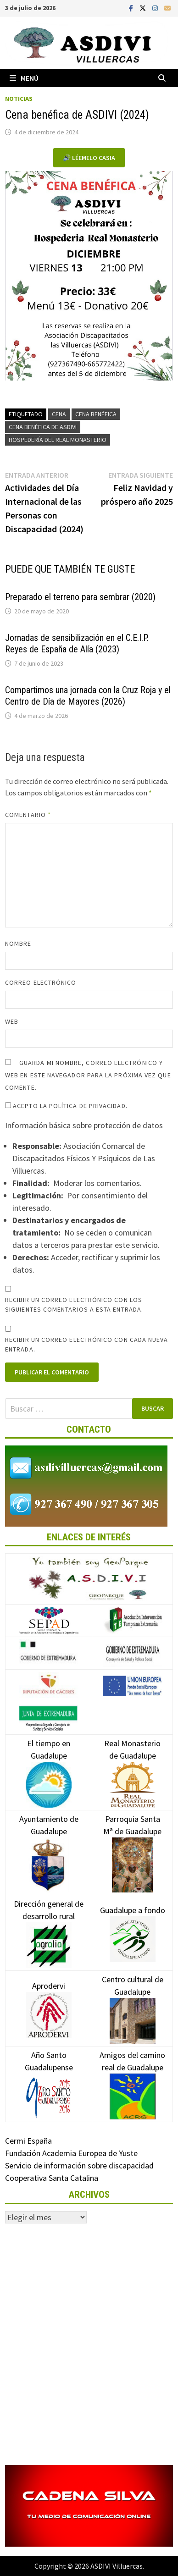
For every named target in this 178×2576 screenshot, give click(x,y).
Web (11, 1021)
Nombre (18, 943)
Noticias (19, 98)
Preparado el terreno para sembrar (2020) (80, 596)
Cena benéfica (96, 414)
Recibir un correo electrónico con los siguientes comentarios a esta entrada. (74, 1304)
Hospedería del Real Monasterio (57, 440)
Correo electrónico (40, 982)
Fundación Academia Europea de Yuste (71, 2153)
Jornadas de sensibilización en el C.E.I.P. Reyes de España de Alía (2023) (77, 643)
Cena (59, 414)
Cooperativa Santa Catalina (51, 2178)
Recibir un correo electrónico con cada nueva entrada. (86, 1344)
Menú (24, 78)
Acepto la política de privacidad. (66, 1106)
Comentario (28, 815)
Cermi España (28, 2140)
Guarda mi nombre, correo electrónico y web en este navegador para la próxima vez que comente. (88, 1075)
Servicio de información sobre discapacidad (79, 2165)
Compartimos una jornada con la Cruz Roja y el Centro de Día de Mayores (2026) (88, 695)
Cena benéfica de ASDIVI (43, 427)
